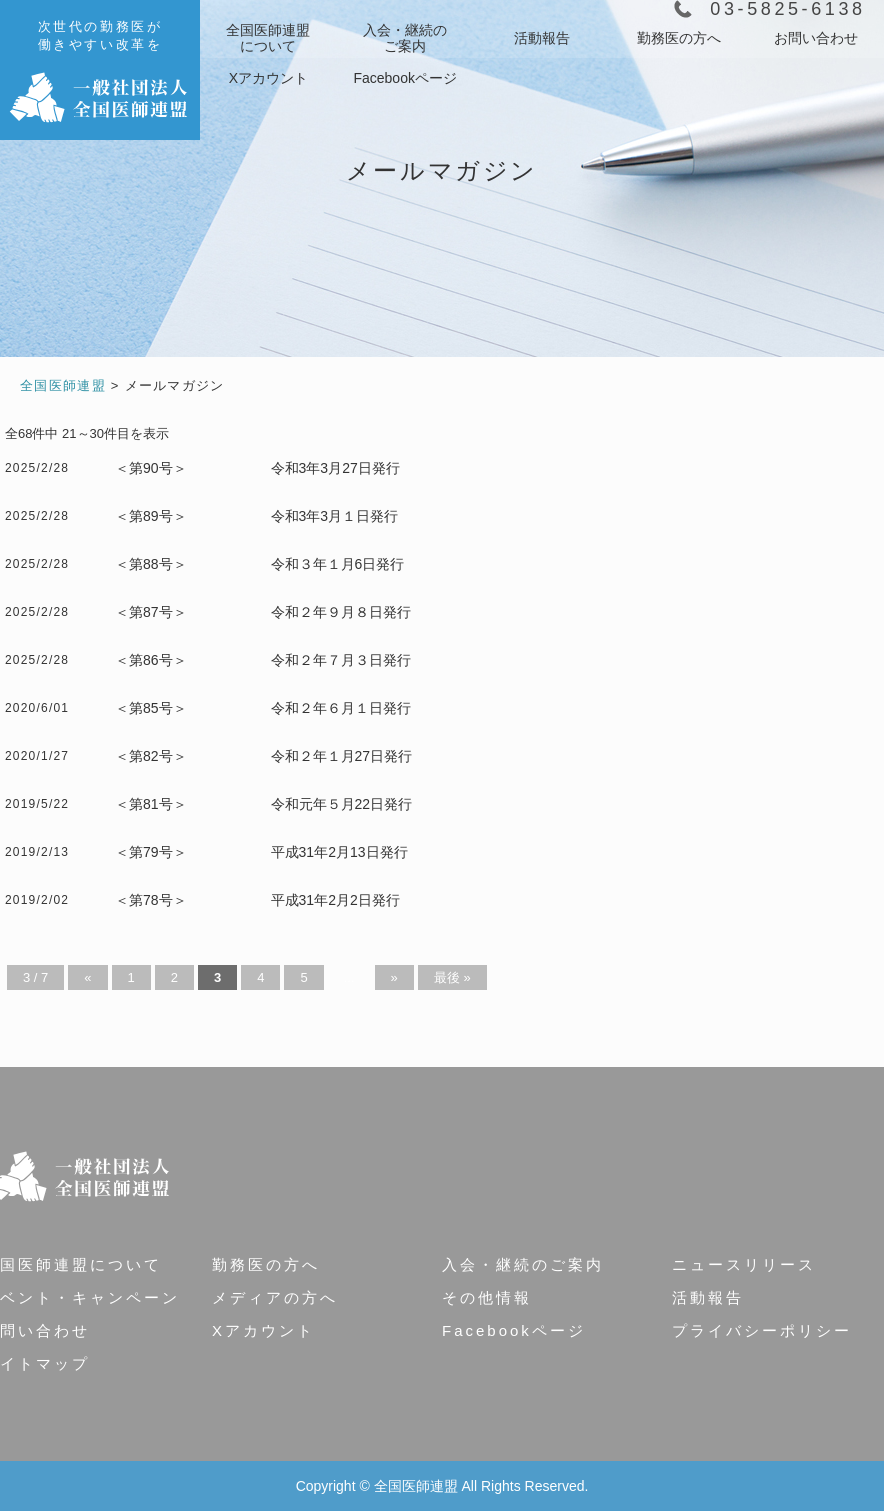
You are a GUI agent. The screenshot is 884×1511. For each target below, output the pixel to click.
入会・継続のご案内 (523, 1264)
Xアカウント (268, 78)
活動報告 (542, 38)
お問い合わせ (816, 38)
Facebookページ (404, 78)
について (268, 38)
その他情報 (487, 1297)
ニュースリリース (744, 1264)
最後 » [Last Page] (452, 977)
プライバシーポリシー (762, 1330)
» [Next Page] (394, 977)
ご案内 (405, 38)
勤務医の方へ (679, 38)
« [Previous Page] (87, 977)
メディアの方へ (275, 1297)
